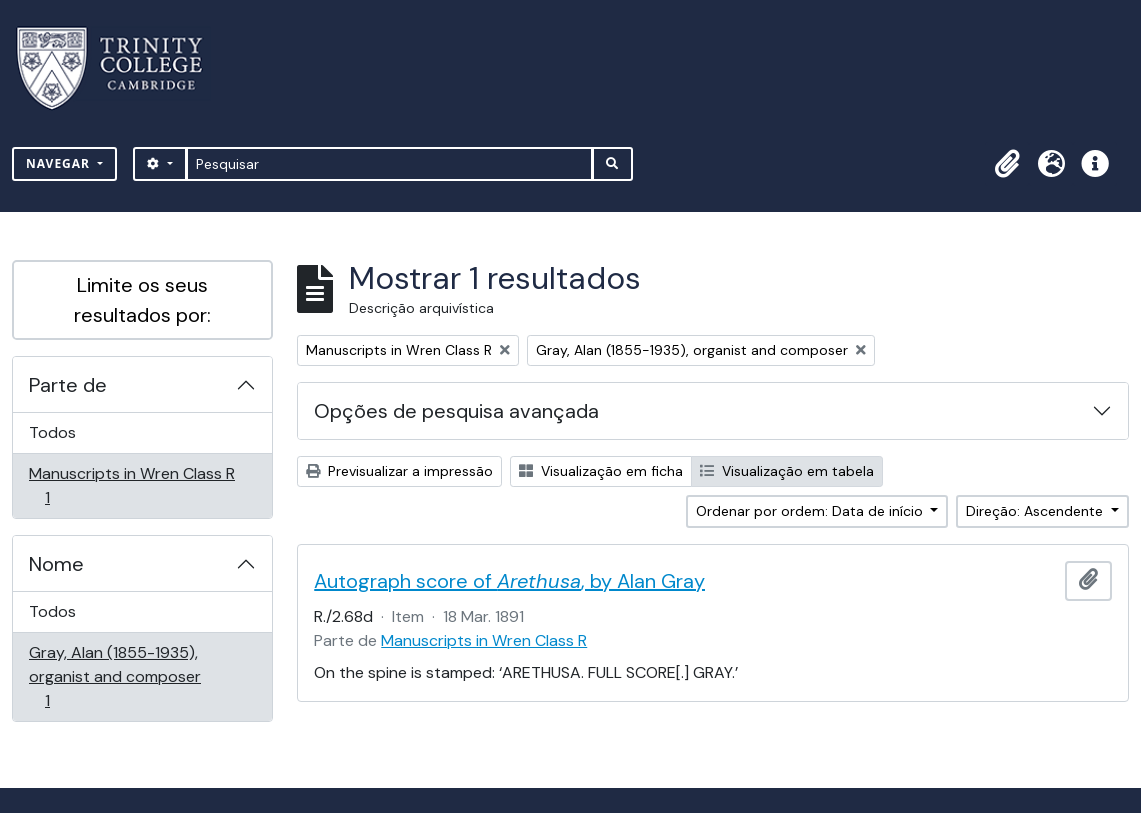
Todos (52, 432)
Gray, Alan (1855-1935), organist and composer (114, 676)
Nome (56, 564)
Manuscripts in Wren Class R (131, 485)
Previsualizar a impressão (399, 471)
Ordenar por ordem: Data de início (811, 511)
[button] (1007, 164)
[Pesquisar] (389, 164)
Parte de (68, 385)
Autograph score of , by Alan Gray (509, 581)
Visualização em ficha (601, 471)
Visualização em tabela (787, 471)
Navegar (60, 163)
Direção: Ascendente (1036, 511)
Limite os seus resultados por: (142, 300)
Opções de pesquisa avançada (456, 411)
